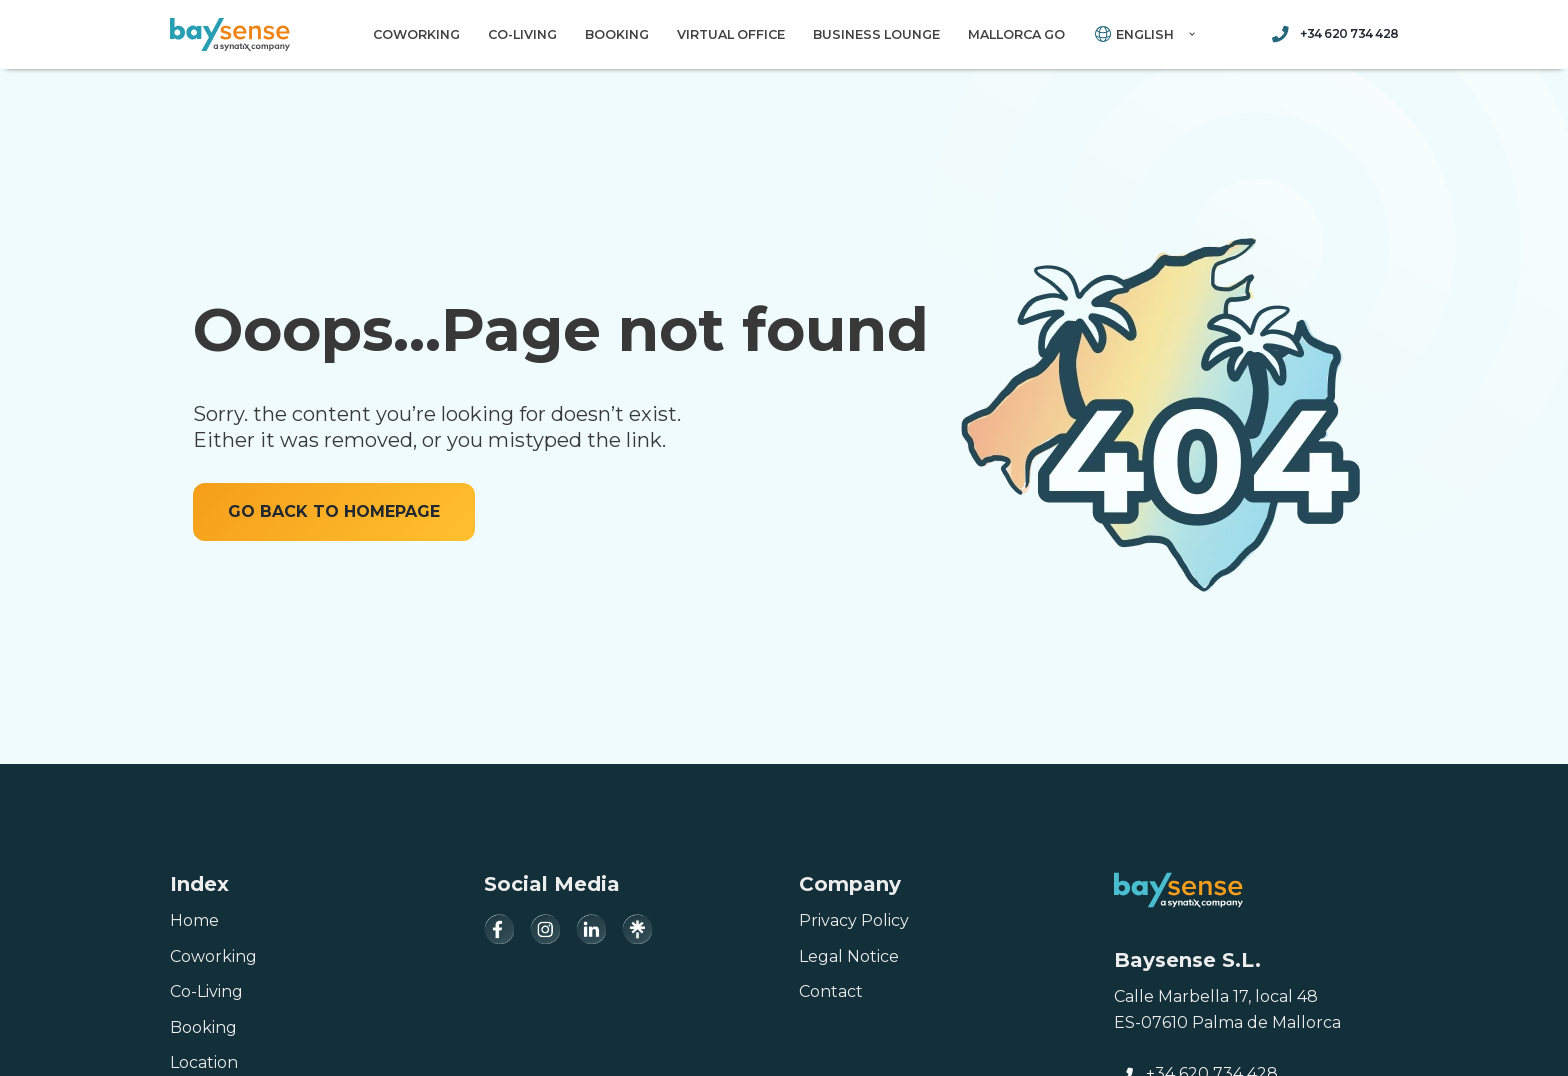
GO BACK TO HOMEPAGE (334, 511)
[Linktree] (637, 929)
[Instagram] (545, 929)
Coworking (416, 34)
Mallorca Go (1016, 34)
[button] (1192, 34)
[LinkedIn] (591, 929)
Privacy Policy (854, 920)
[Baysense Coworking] (230, 34)
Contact (831, 991)
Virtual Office (731, 34)
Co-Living (522, 34)
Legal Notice (849, 956)
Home (194, 920)
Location (204, 1062)
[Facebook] (499, 929)
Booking (617, 34)
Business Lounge (876, 34)
